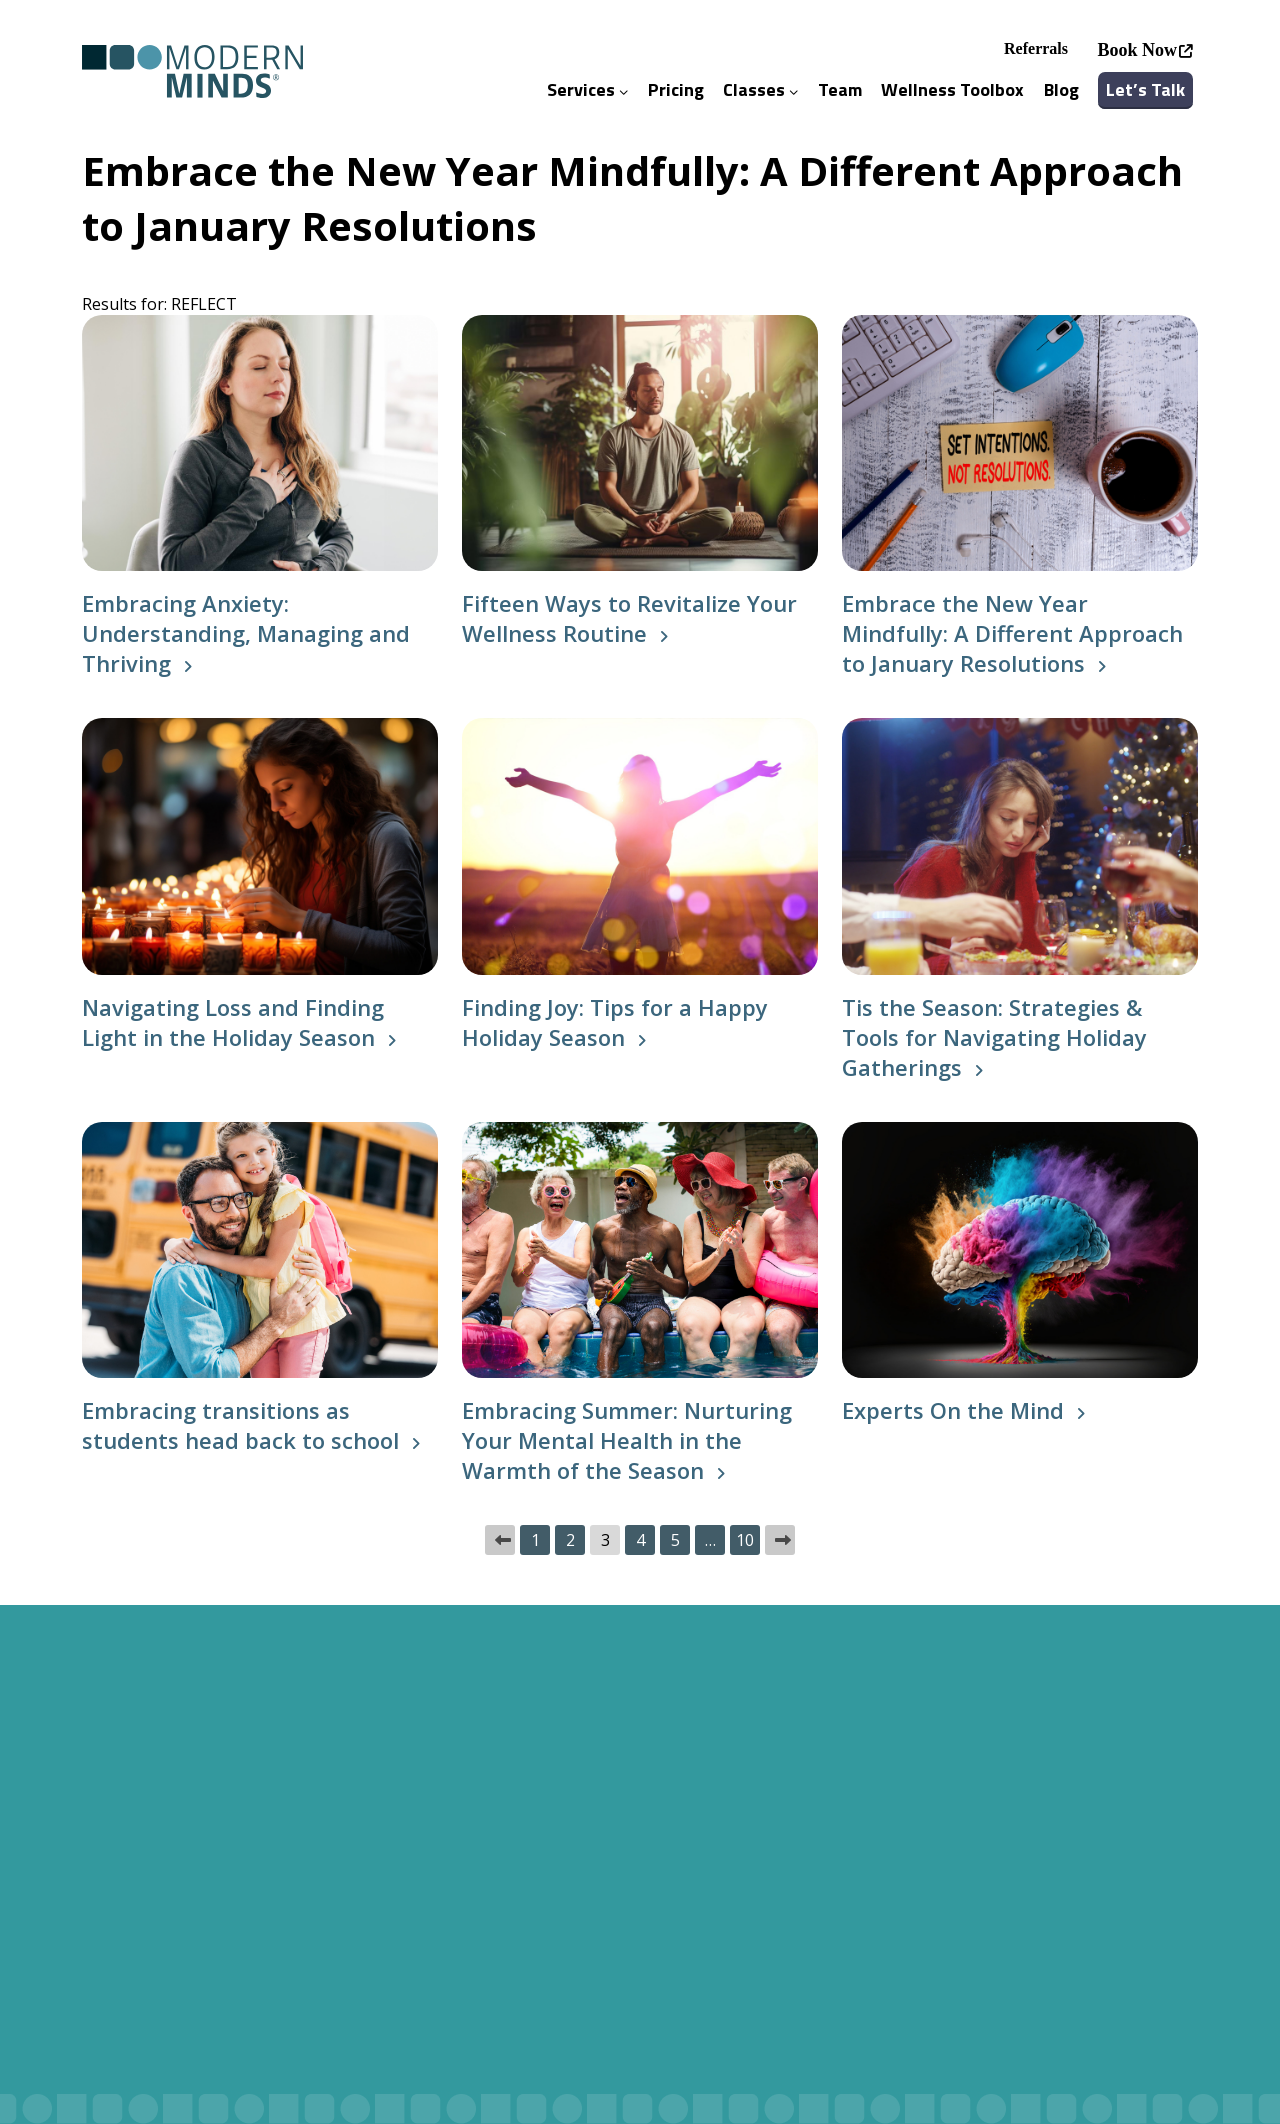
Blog (1061, 89)
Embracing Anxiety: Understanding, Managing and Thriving (246, 633)
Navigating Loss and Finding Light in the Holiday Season (233, 1022)
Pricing (676, 89)
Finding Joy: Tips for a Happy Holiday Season (615, 1022)
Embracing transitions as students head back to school (240, 1425)
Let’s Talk (1145, 89)
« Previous (500, 1540)
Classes (760, 89)
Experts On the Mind (953, 1410)
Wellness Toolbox (952, 89)
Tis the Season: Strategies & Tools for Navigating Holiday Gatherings (994, 1037)
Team (840, 89)
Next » (780, 1540)
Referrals (1036, 48)
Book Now (1137, 50)
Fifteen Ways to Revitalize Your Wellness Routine (629, 618)
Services (587, 89)
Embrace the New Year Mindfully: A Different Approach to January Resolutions (1012, 633)
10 (745, 1540)
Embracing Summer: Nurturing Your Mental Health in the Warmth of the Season (627, 1440)
